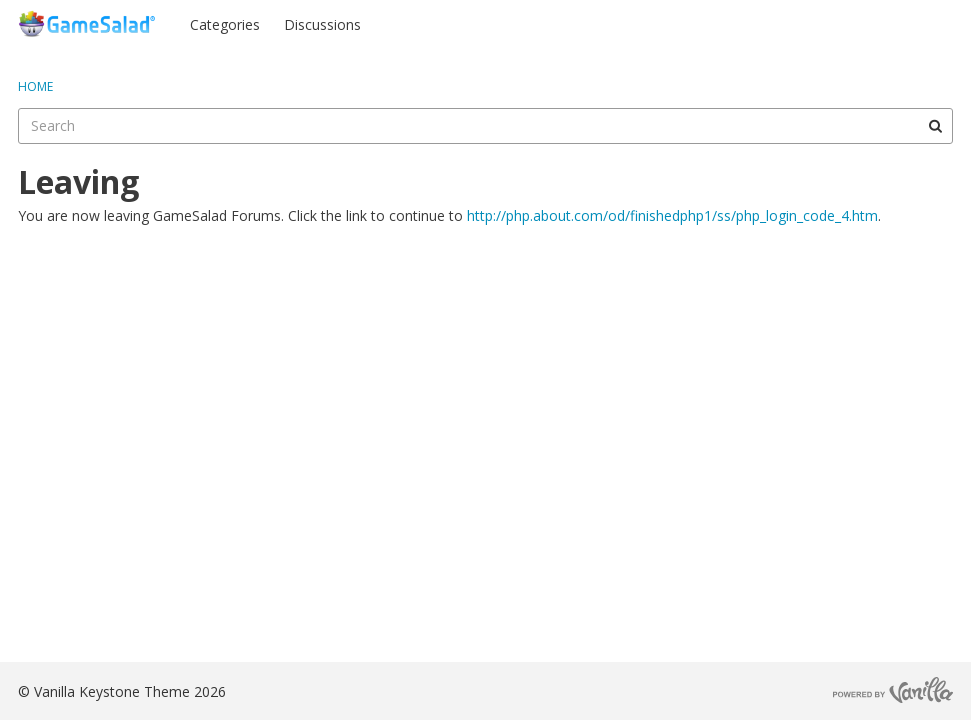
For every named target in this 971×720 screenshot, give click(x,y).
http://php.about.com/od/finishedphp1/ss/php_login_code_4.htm (672, 215)
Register (913, 23)
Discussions (322, 24)
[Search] (935, 126)
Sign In (835, 23)
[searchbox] (485, 126)
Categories (225, 24)
